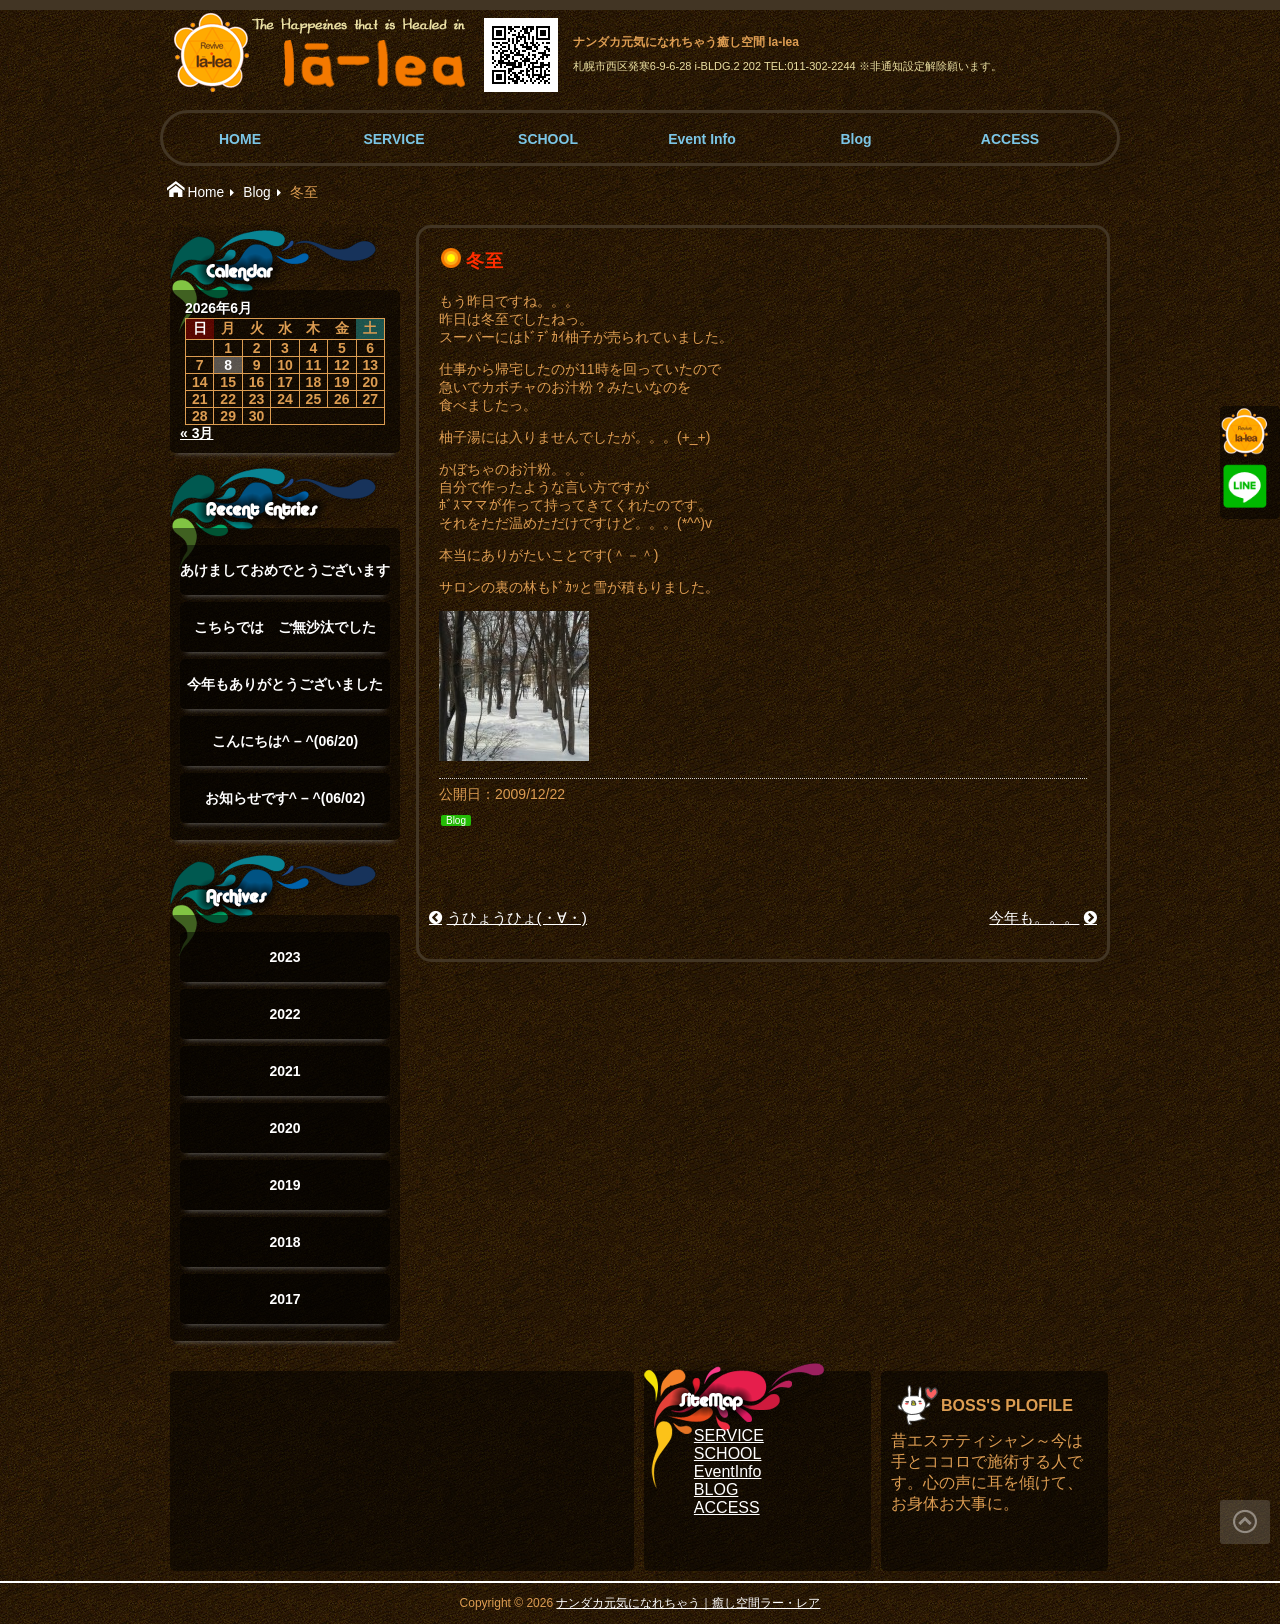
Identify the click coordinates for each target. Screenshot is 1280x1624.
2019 (284, 1185)
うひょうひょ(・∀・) (517, 917)
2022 (284, 1014)
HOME (240, 139)
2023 (284, 957)
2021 (284, 1071)
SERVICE (393, 139)
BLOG (716, 1489)
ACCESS (1010, 139)
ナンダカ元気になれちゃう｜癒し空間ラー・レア (688, 1603)
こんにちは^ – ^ (285, 741)
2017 (284, 1299)
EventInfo (728, 1471)
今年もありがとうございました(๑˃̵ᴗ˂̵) (285, 692)
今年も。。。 (1034, 917)
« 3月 (196, 433)
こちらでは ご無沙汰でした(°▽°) (285, 635)
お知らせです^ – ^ (285, 798)
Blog (855, 139)
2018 (284, 1242)
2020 (284, 1128)
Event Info (702, 139)
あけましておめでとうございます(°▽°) (285, 578)
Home (205, 192)
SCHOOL (548, 139)
